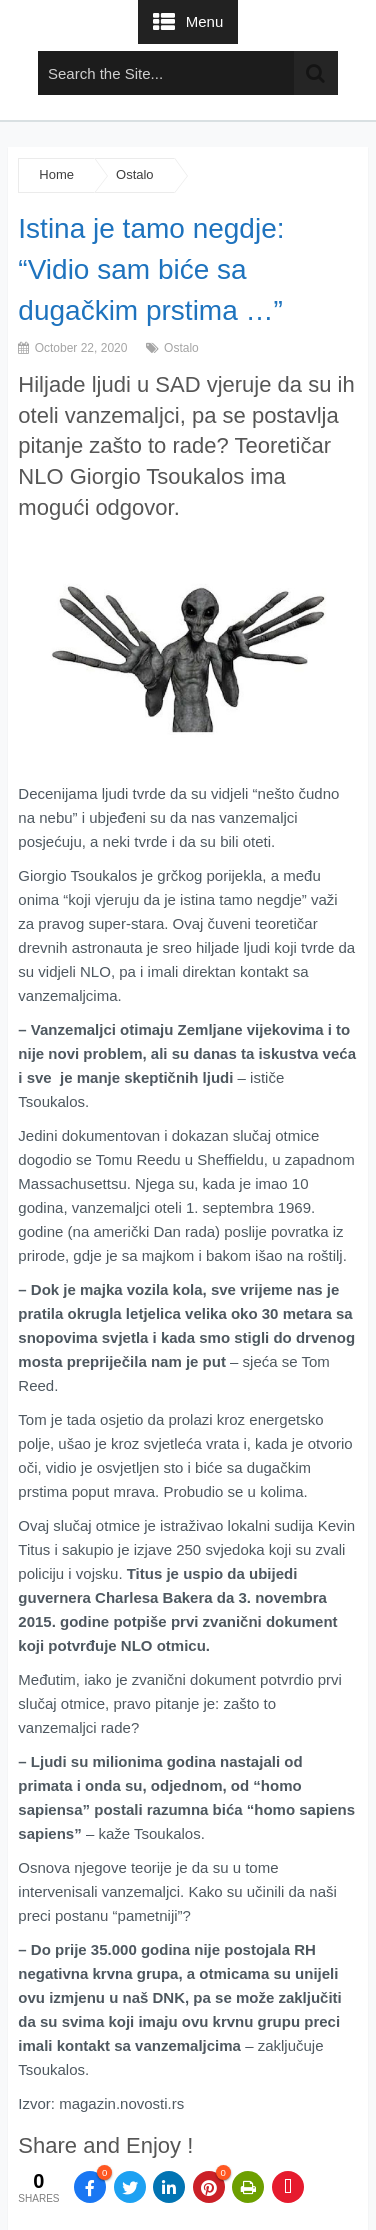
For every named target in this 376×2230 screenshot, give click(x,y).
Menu (205, 21)
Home (56, 174)
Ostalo (135, 174)
